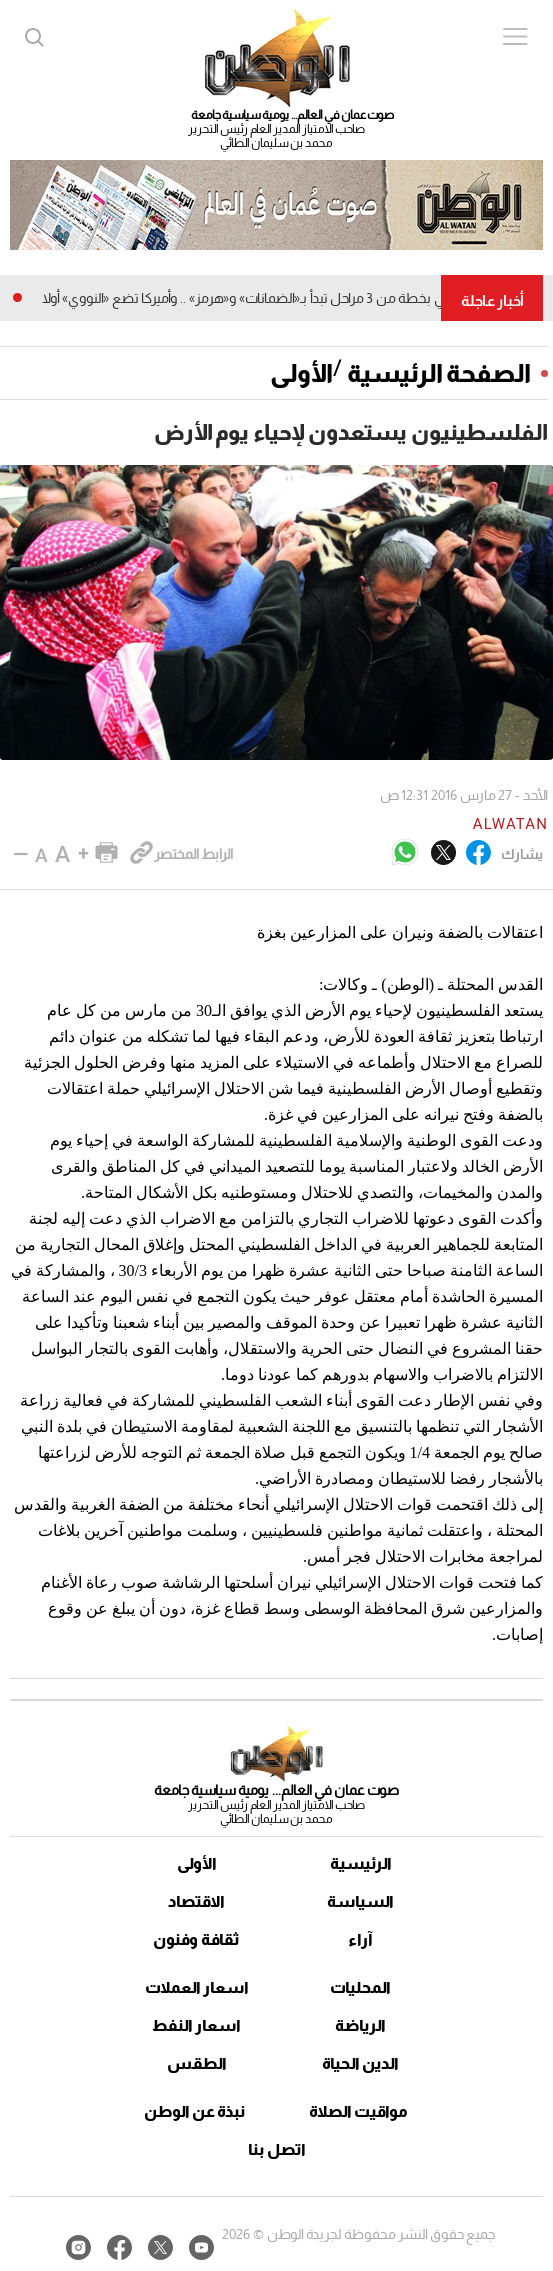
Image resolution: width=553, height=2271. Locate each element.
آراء (360, 1939)
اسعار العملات (197, 1987)
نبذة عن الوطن (194, 2111)
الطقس (197, 2063)
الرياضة (360, 2025)
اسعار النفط (196, 2025)
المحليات (360, 1987)
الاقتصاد (196, 1901)
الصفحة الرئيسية (439, 373)
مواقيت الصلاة (358, 2111)
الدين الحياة (360, 2063)
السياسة (360, 1901)
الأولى (301, 373)
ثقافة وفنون (196, 1939)
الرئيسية (361, 1863)
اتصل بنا (277, 2149)
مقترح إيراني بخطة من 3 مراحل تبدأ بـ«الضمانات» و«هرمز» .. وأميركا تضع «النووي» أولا (262, 298)
